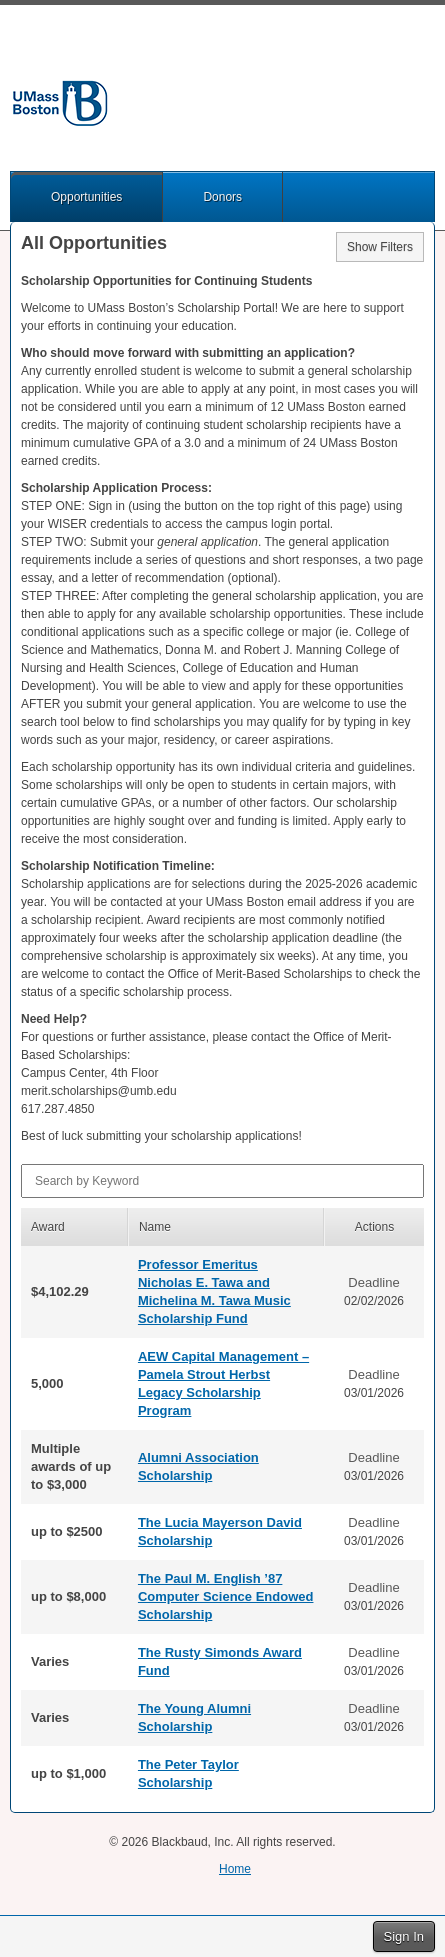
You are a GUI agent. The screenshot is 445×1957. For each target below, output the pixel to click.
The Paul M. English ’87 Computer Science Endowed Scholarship (226, 1596)
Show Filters (380, 247)
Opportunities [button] (86, 197)
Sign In (404, 1936)
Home (235, 1869)
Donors (222, 197)
